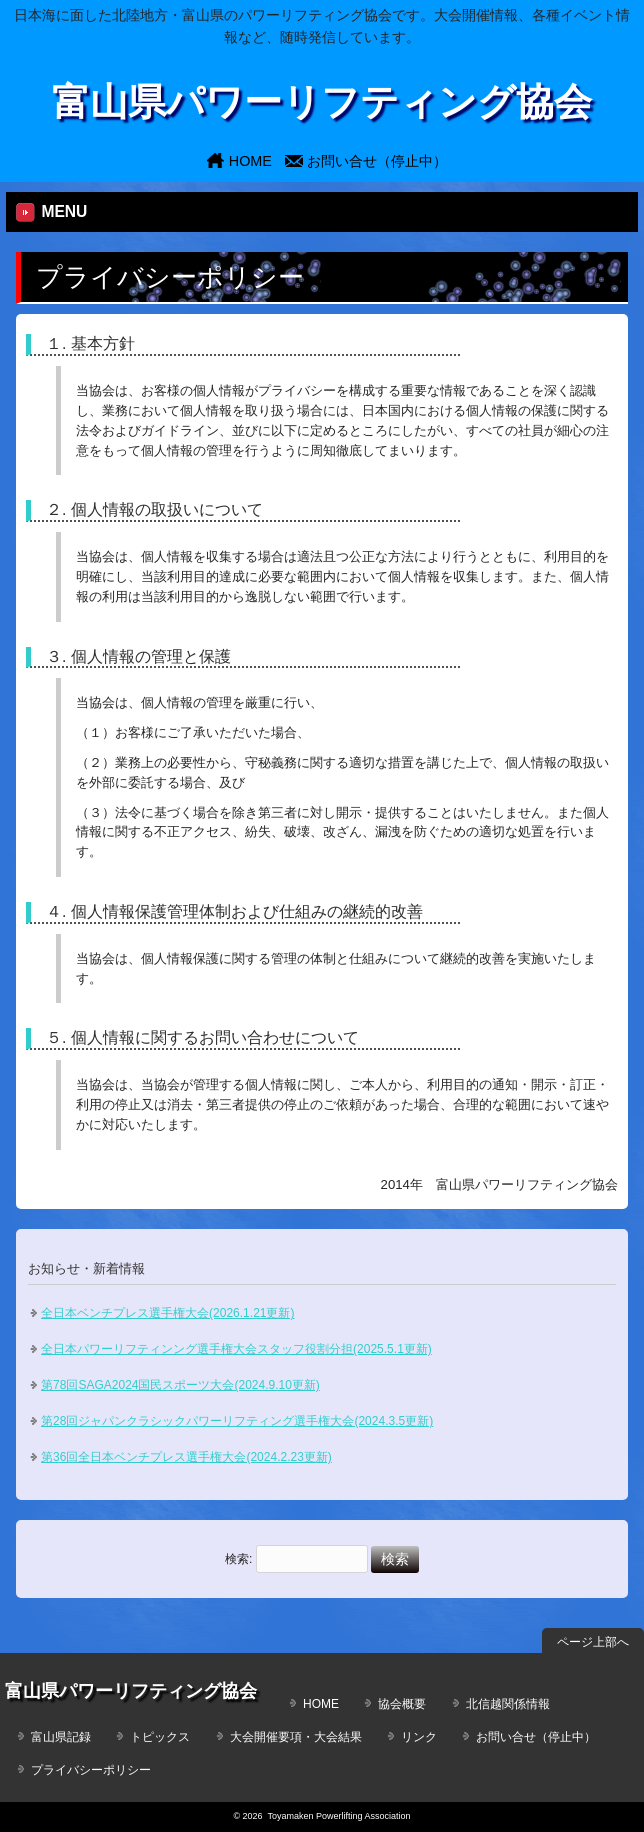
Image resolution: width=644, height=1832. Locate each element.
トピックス (160, 1737)
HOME (250, 161)
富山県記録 (61, 1737)
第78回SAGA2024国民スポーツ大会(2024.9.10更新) (180, 1385)
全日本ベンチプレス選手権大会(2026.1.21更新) (167, 1313)
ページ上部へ (593, 1642)
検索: (238, 1560)
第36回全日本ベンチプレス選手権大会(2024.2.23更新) (186, 1457)
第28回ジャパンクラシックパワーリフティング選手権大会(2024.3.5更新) (237, 1421)
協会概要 (402, 1704)
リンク (419, 1737)
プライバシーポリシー (91, 1770)
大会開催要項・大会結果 (296, 1737)
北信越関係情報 (508, 1704)
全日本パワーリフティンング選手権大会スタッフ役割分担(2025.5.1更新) (236, 1349)
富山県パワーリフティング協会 (322, 101)
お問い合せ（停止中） (377, 161)
